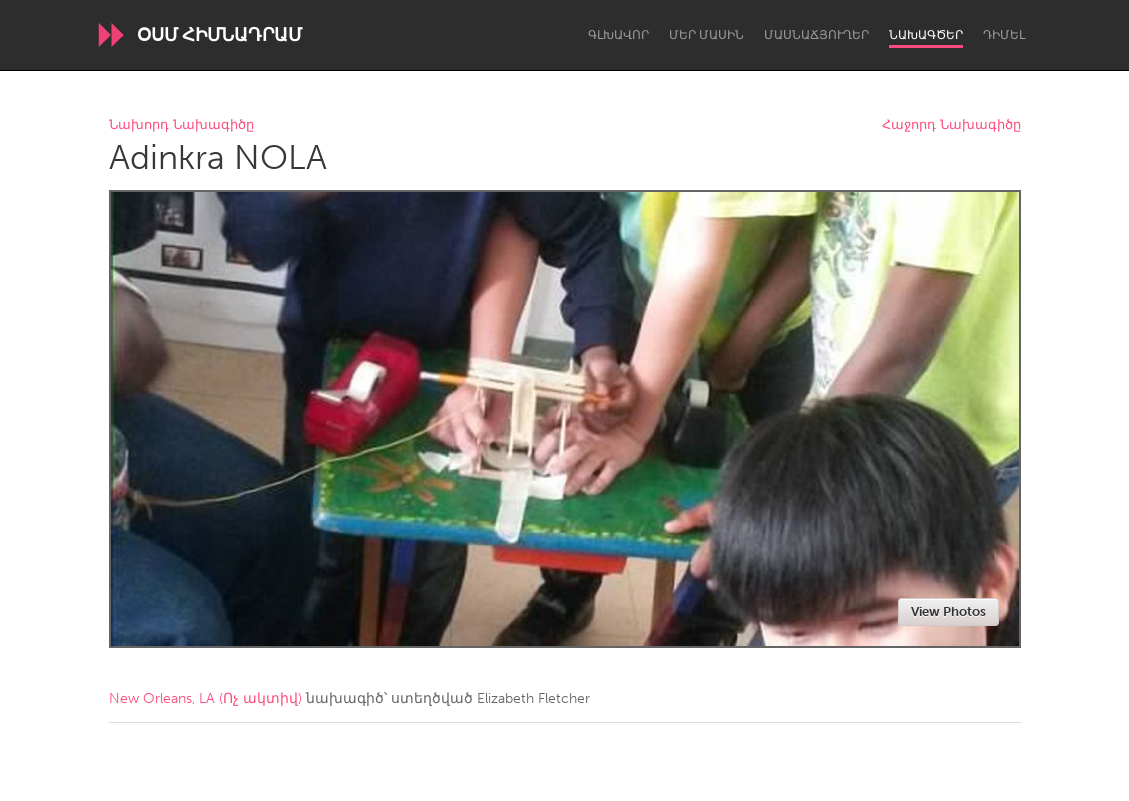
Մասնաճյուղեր (816, 35)
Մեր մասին (706, 35)
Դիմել (1004, 35)
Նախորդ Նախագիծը (181, 125)
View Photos (948, 611)
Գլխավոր (618, 35)
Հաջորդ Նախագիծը (951, 125)
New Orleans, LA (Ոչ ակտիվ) (205, 698)
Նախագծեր (926, 35)
